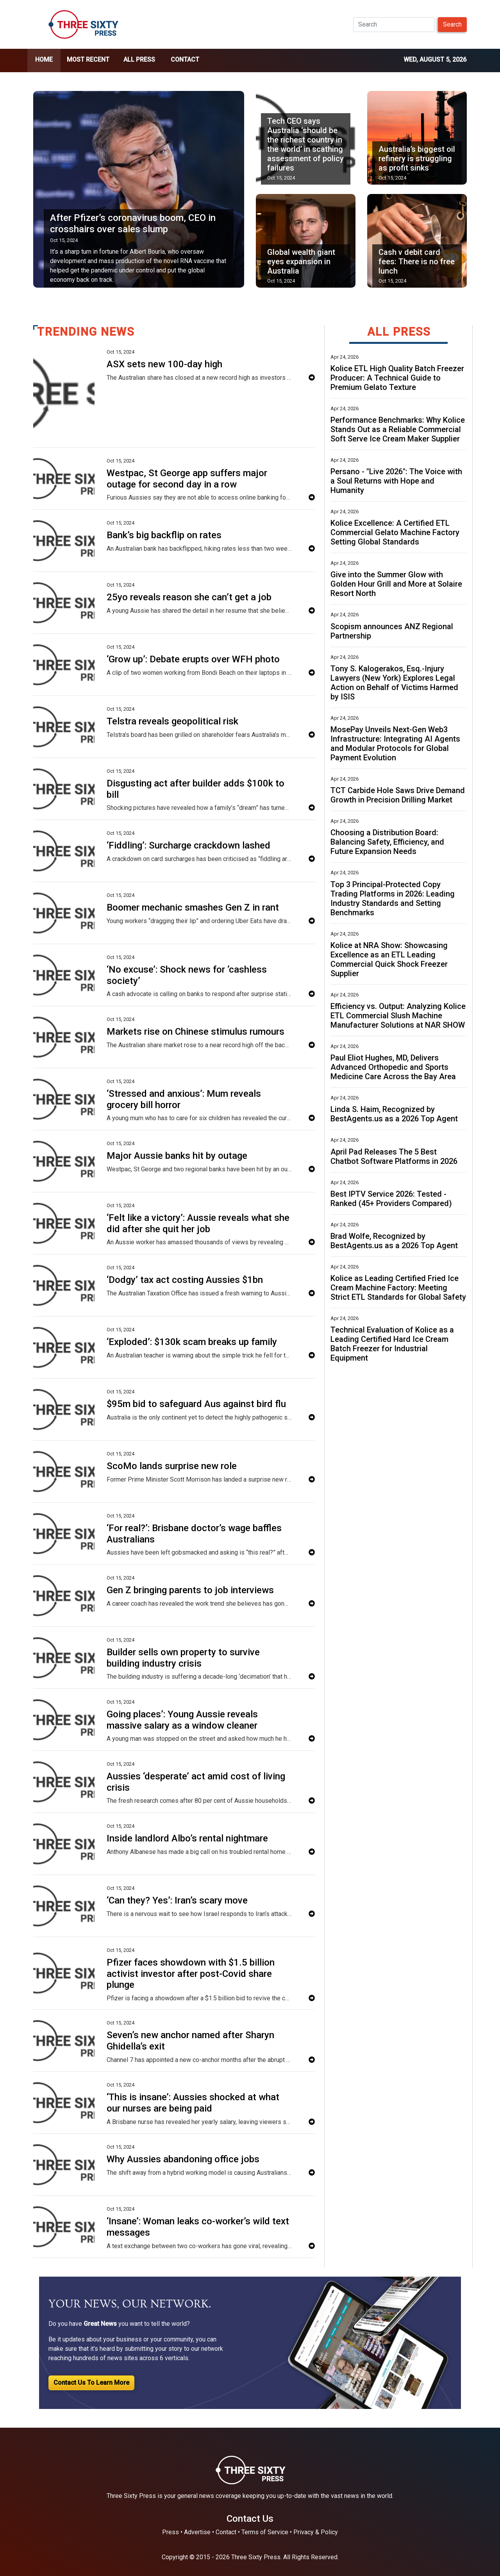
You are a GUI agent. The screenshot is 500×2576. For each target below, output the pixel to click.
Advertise (197, 2532)
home (44, 59)
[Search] (394, 24)
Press (170, 2532)
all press (139, 59)
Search (452, 24)
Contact (185, 59)
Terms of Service (264, 2532)
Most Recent (88, 59)
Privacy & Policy (315, 2532)
